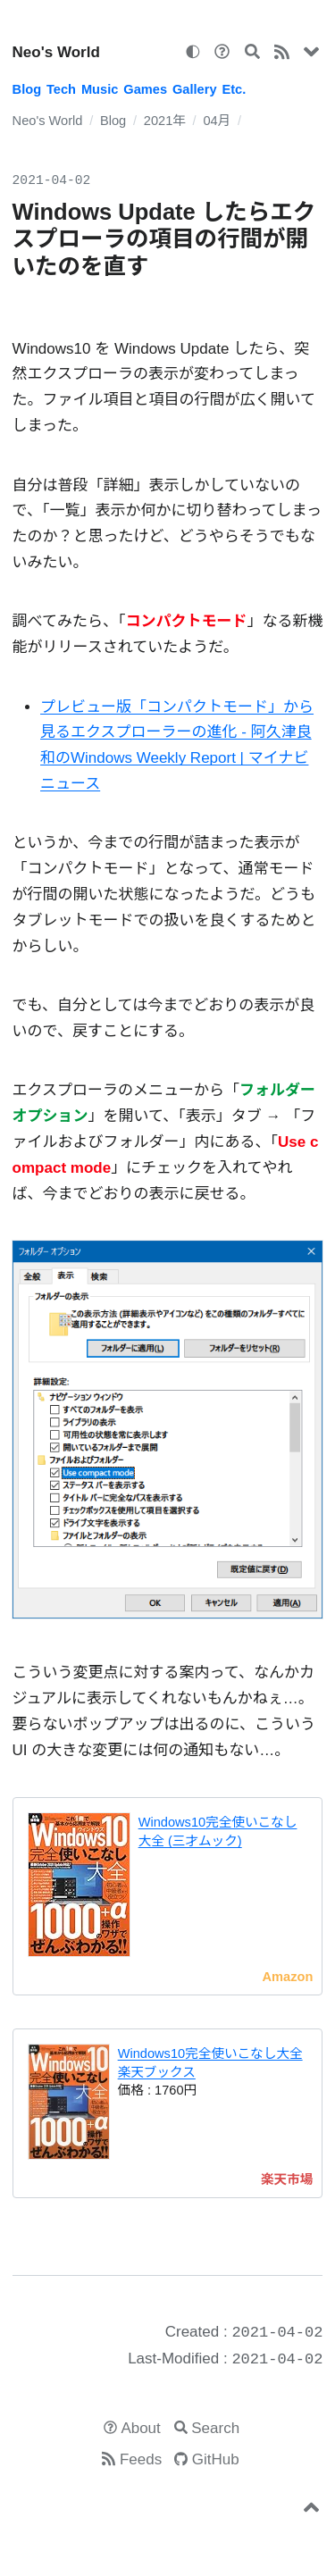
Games (145, 89)
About (140, 2428)
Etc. (234, 89)
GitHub (215, 2459)
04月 (216, 120)
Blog (27, 89)
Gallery (194, 89)
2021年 (165, 120)
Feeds (141, 2459)
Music (99, 89)
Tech (61, 89)
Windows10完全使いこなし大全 (210, 2053)
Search (215, 2428)
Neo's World (56, 52)
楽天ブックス (157, 2072)
